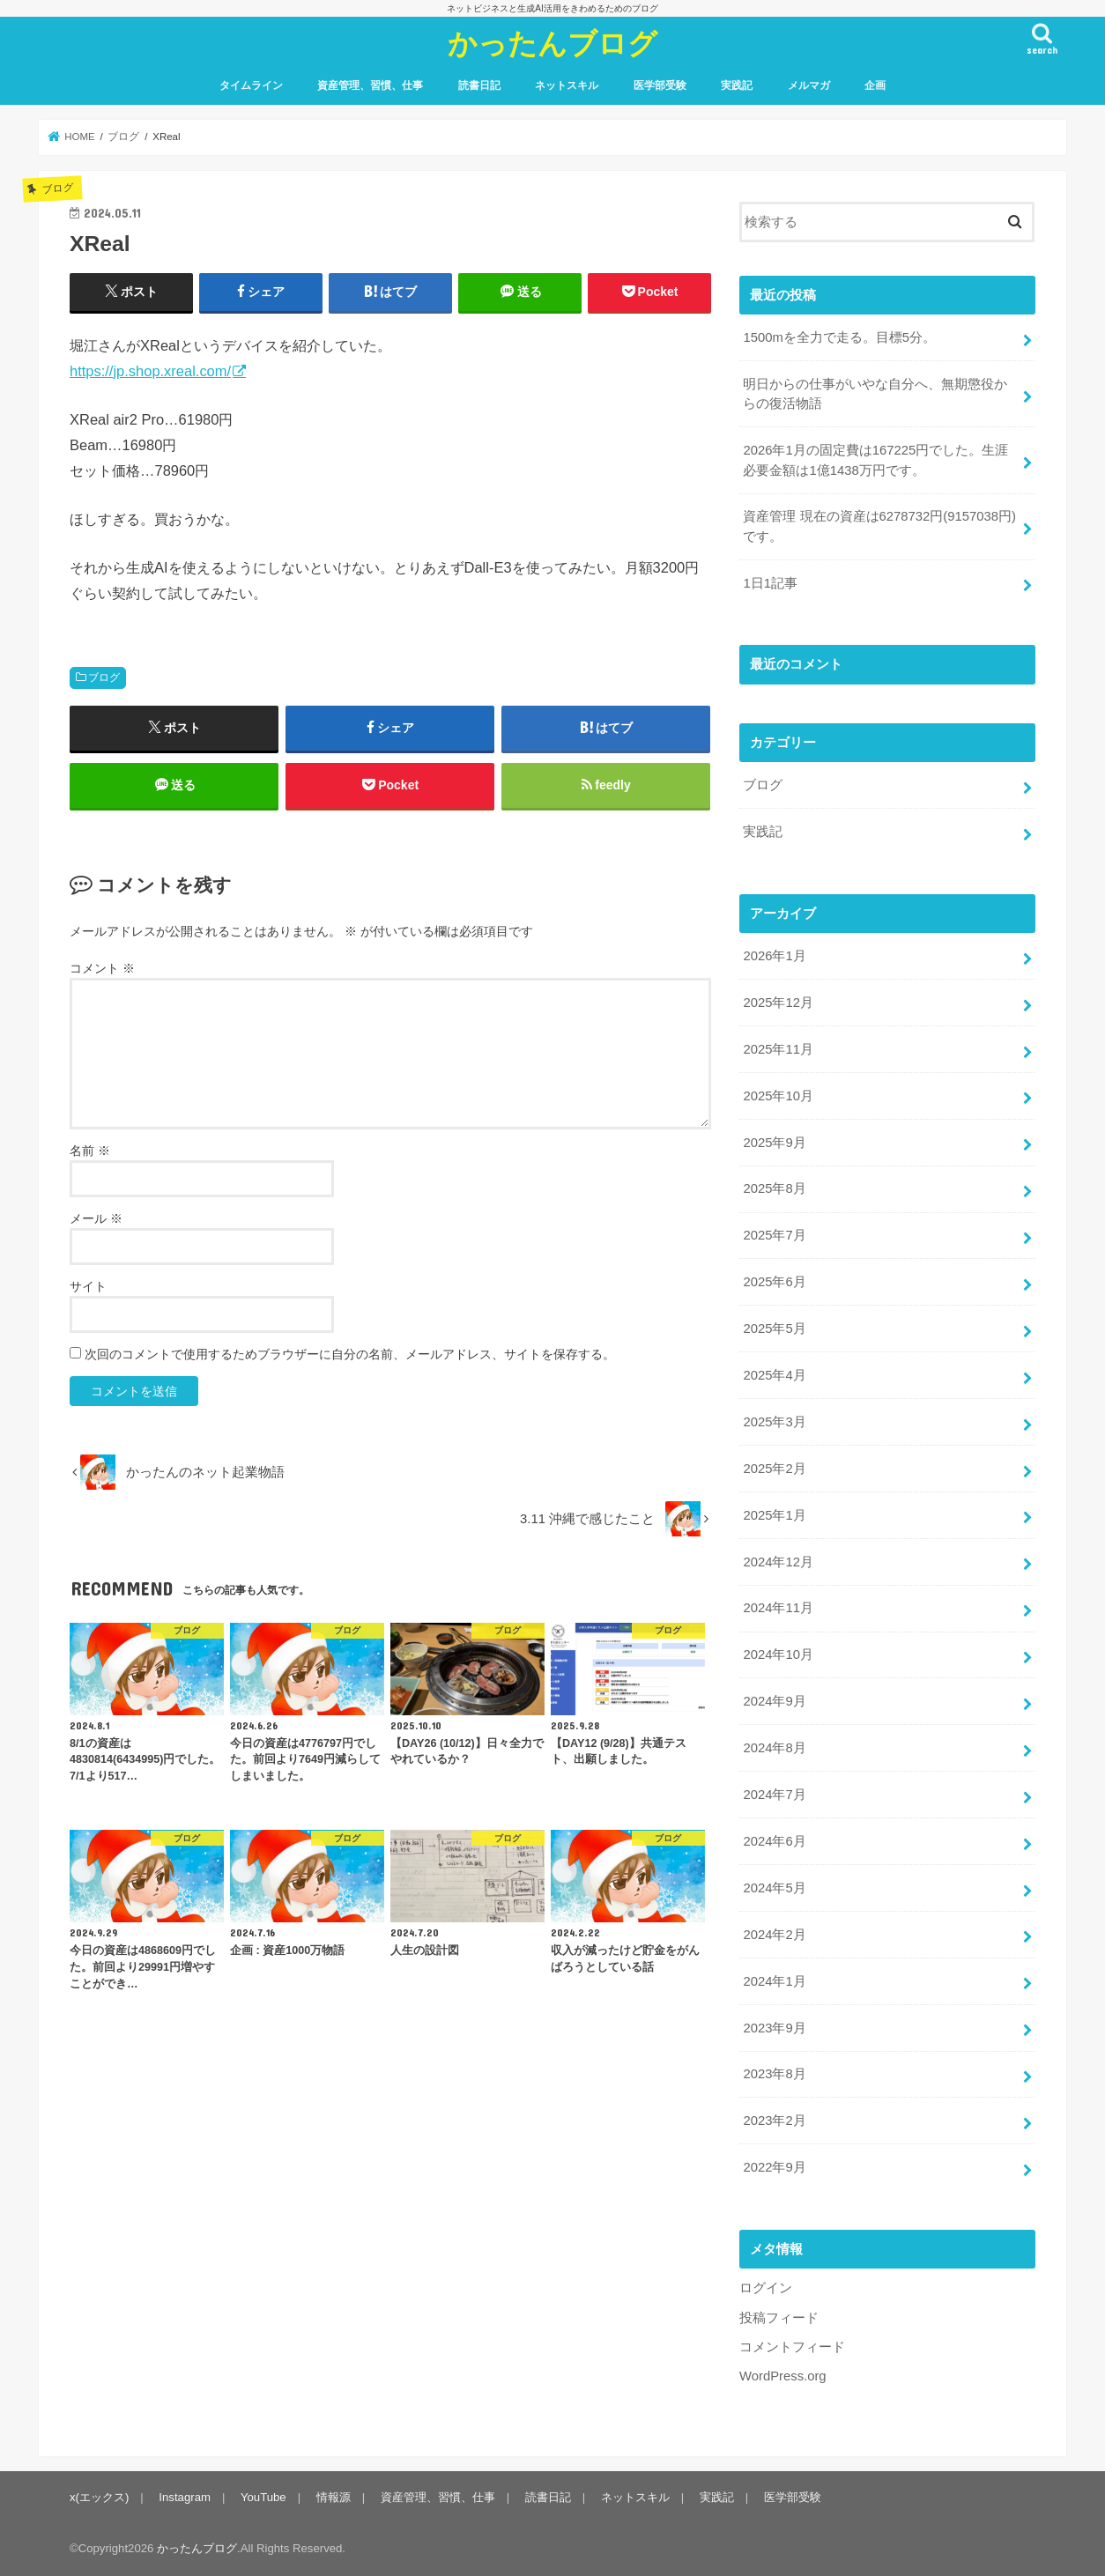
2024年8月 (774, 1748)
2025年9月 (774, 1143)
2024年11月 (777, 1608)
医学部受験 (660, 85)
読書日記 (479, 85)
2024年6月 (774, 1841)
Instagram (185, 2497)
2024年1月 (774, 1981)
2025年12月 (777, 1003)
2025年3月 (774, 1422)
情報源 (333, 2497)
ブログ (104, 677)
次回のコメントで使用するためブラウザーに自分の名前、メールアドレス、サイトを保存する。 (350, 1354)
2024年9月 (774, 1701)
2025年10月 (777, 1096)
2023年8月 (774, 2074)
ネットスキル (566, 85)
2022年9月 (774, 2167)
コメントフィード (792, 2347)
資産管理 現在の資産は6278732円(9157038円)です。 (879, 526)
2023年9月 (774, 2028)
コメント (102, 968)
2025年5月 (774, 1328)
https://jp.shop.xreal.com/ (150, 371)
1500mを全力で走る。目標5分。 (839, 337)
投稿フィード (779, 2318)
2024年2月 (774, 1935)
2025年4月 (774, 1375)
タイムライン (251, 85)
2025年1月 (774, 1515)
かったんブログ (552, 43)
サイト (88, 1286)
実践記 (737, 85)
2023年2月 (774, 2120)
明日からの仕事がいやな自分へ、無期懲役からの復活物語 (875, 394)
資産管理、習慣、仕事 (370, 85)
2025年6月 (774, 1282)
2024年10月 (777, 1654)
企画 (875, 85)
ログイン (765, 2288)
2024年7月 (774, 1795)
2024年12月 (777, 1562)
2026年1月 (774, 956)
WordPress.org (783, 2376)
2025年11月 (777, 1049)
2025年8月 (774, 1188)
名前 (90, 1151)
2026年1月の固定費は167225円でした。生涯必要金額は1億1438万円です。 (875, 460)
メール (96, 1218)
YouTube (263, 2497)
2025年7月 (774, 1235)
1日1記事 (770, 583)
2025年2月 (774, 1469)
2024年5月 (774, 1888)
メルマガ (809, 85)
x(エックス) (99, 2497)
